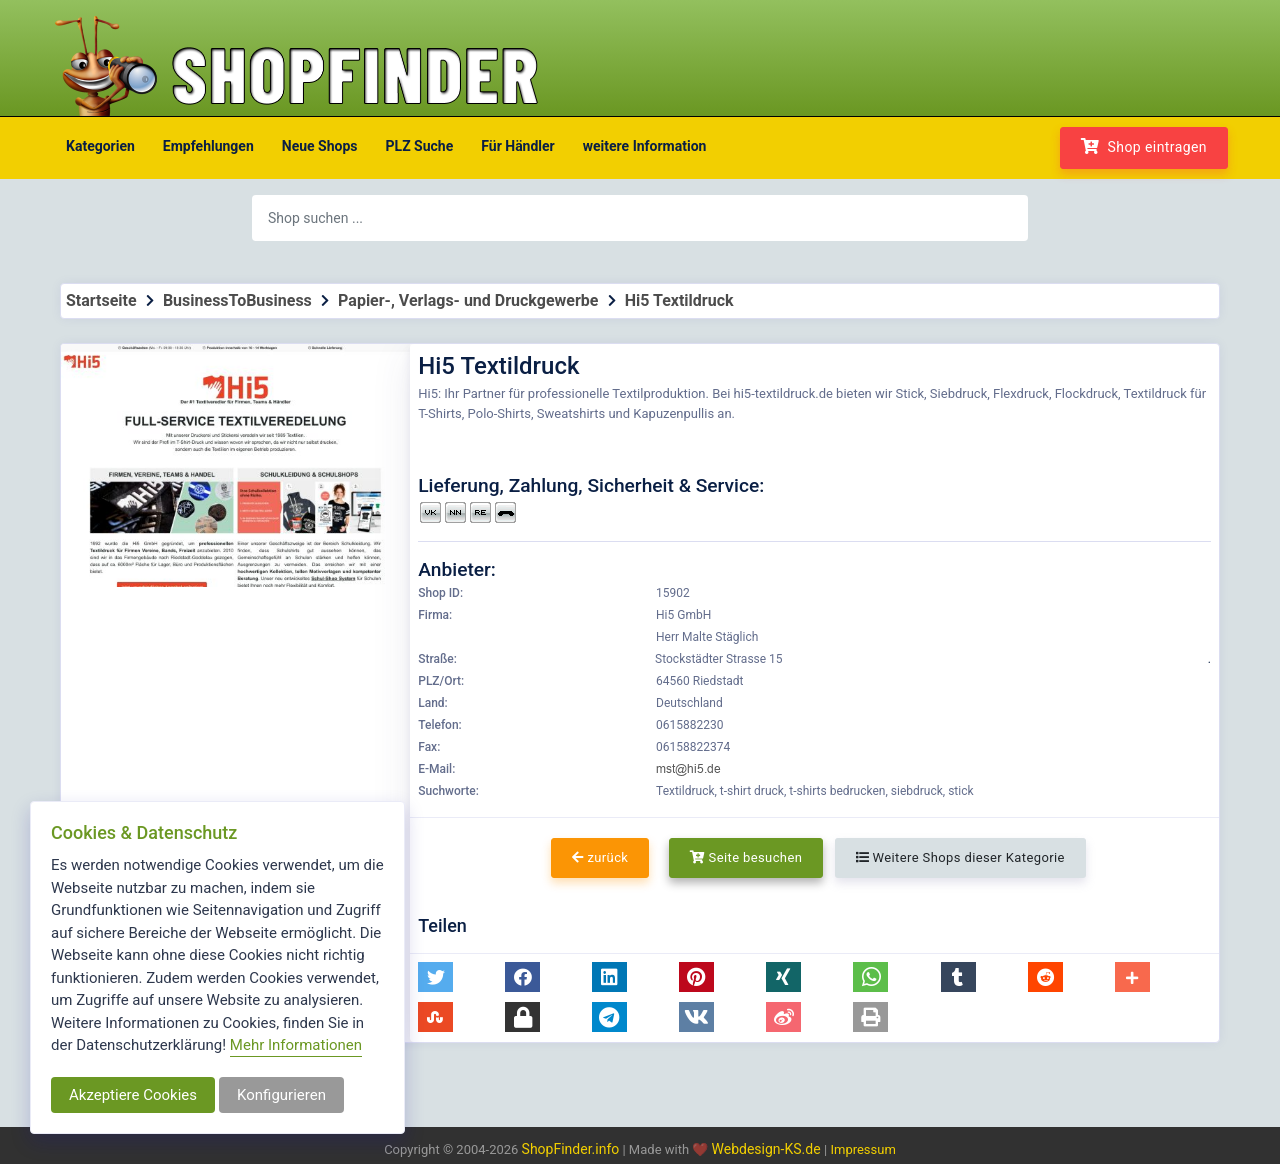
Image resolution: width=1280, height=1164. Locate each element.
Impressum (862, 1149)
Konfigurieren (281, 1095)
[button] (435, 977)
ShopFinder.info (571, 1149)
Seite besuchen (746, 857)
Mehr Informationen (296, 1045)
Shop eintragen (1144, 146)
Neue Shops (320, 146)
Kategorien (100, 146)
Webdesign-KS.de (768, 1149)
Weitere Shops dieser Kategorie (960, 857)
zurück (600, 857)
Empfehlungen (208, 146)
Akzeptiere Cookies (133, 1095)
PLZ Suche (420, 146)
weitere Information (645, 146)
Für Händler (517, 146)
